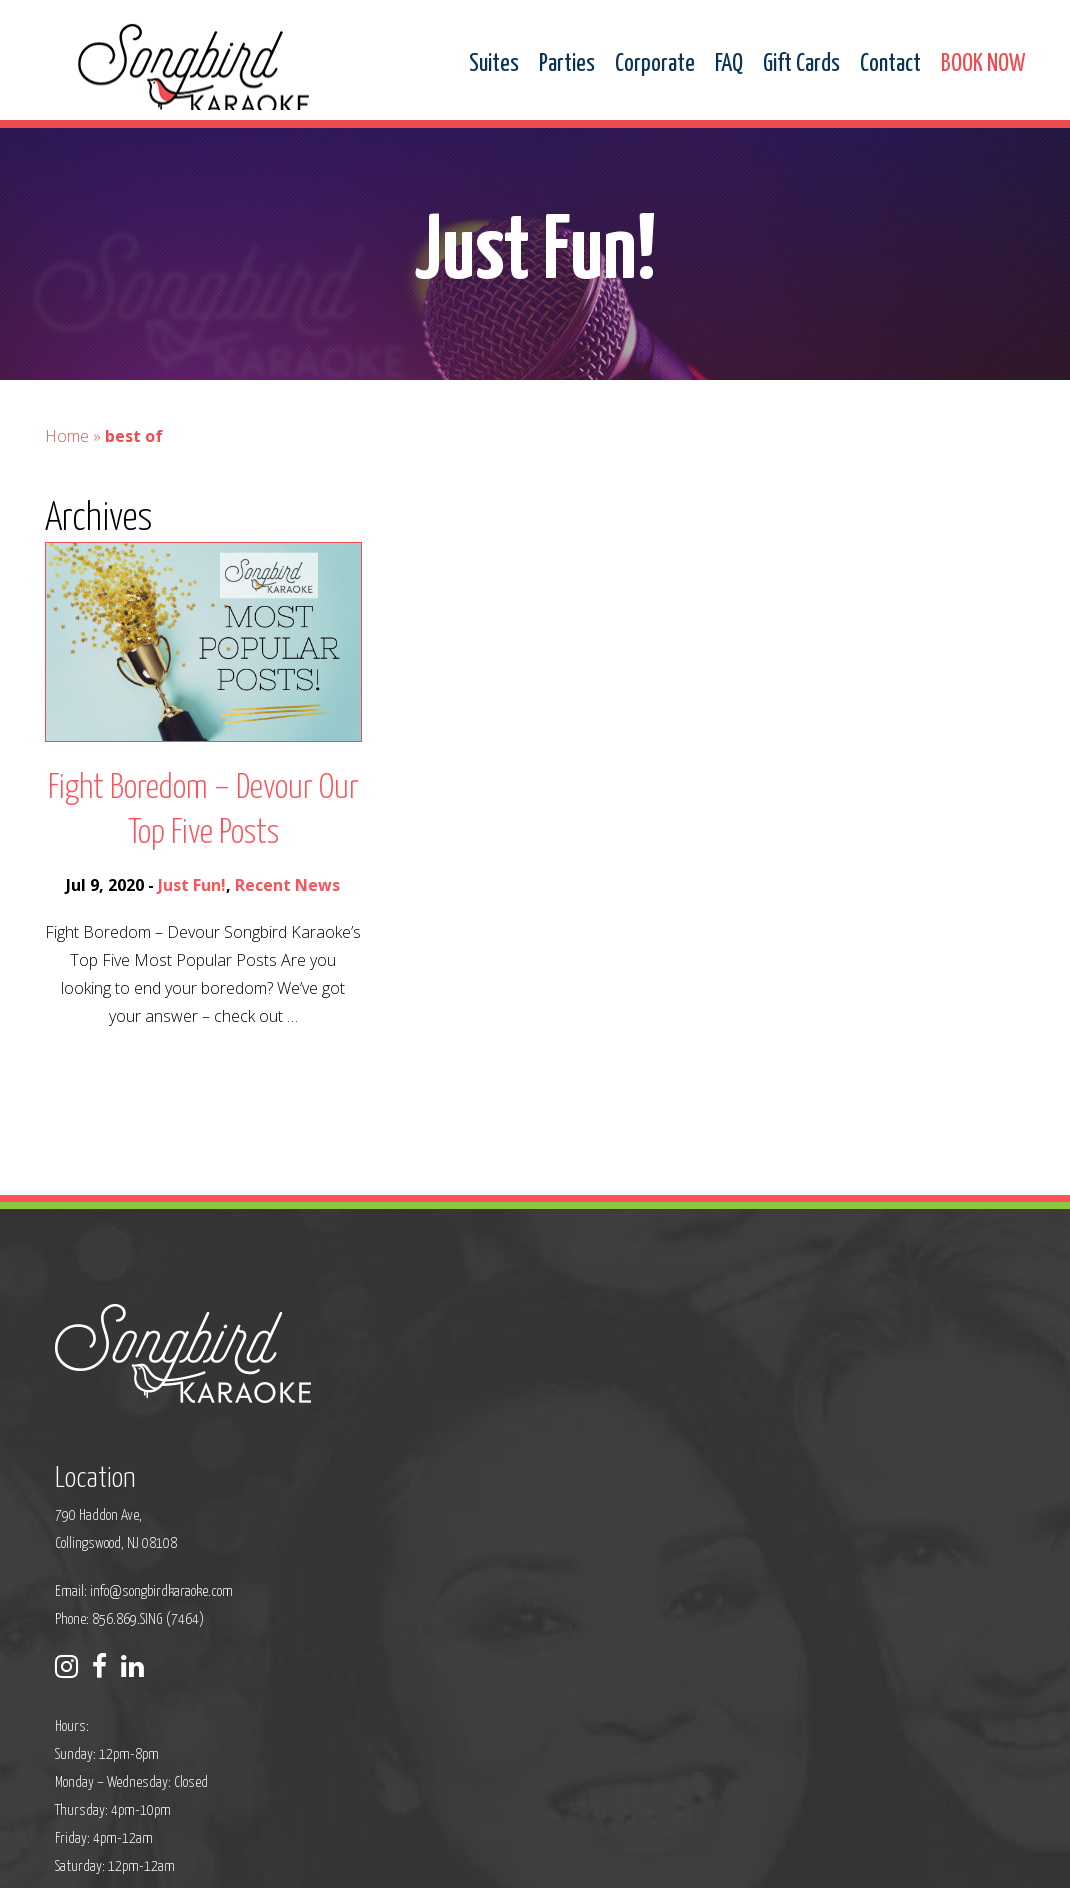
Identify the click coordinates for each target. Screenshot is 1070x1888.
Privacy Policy (351, 1859)
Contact (890, 64)
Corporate (655, 64)
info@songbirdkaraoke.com (484, 1461)
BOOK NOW (983, 64)
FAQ (729, 64)
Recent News (287, 933)
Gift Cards (801, 64)
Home (67, 484)
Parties (567, 64)
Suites (494, 64)
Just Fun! (192, 933)
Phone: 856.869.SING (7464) (452, 1489)
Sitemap (425, 1859)
